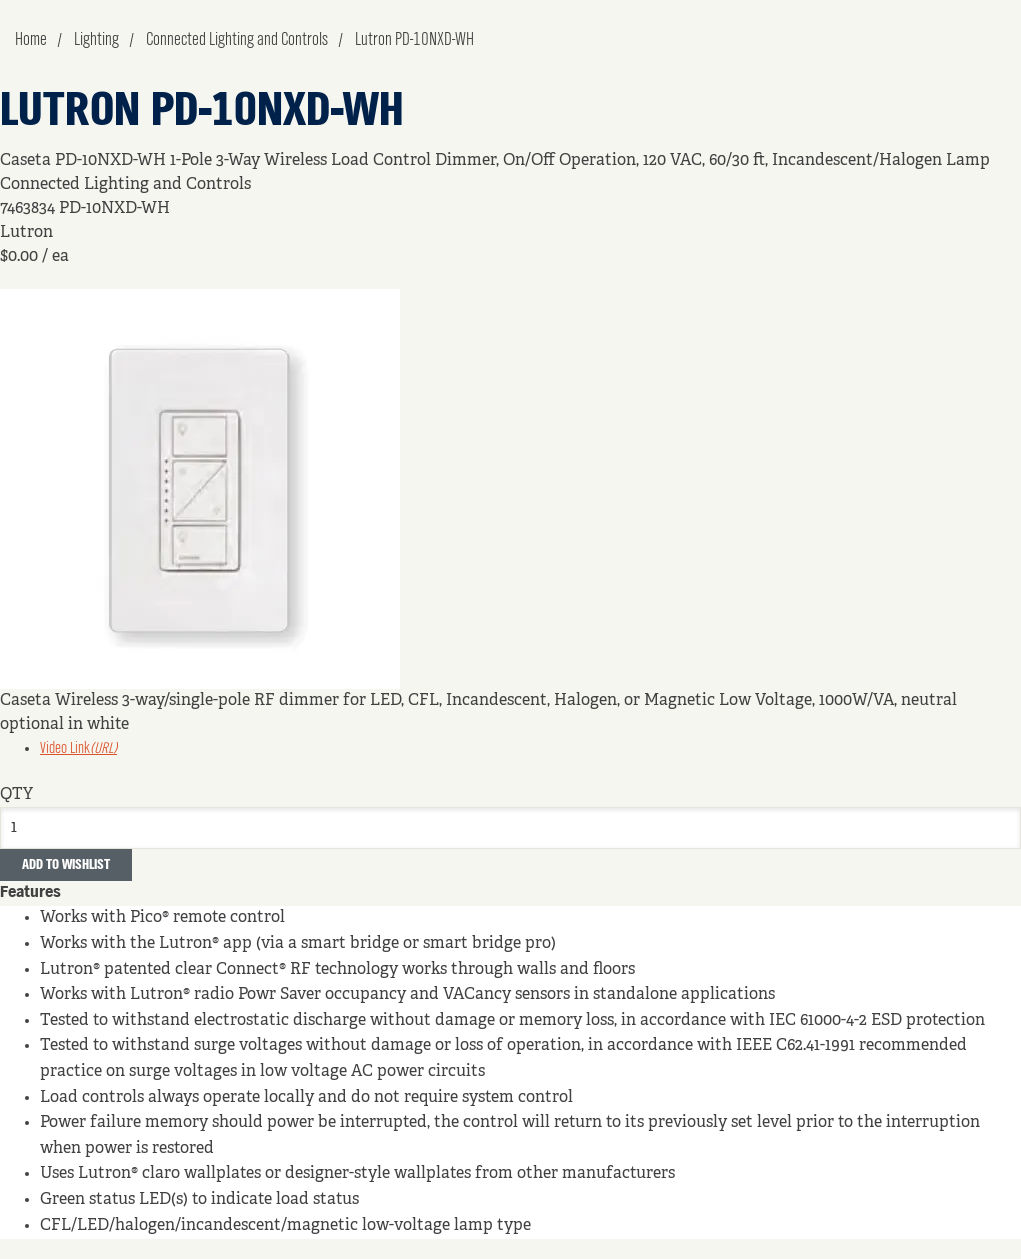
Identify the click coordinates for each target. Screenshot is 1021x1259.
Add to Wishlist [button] (66, 865)
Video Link (78, 749)
